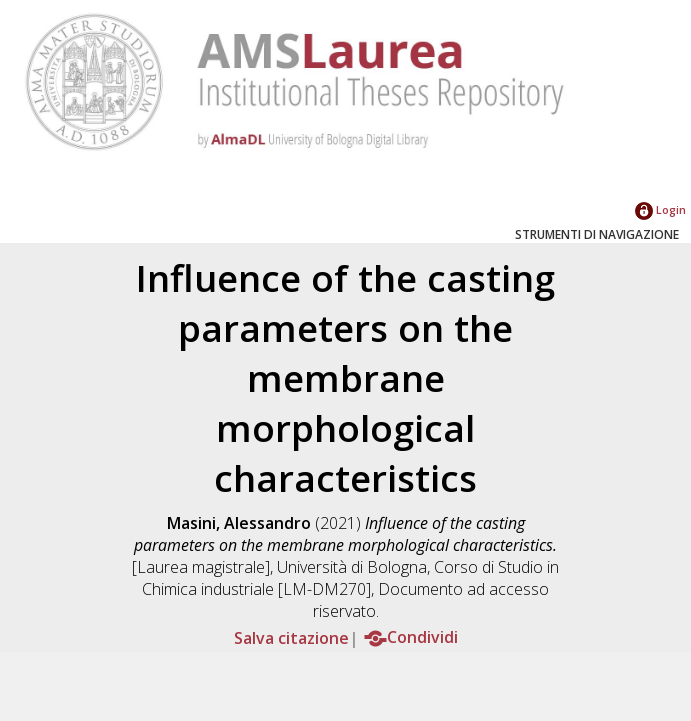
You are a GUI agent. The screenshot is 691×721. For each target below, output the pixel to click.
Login (660, 209)
